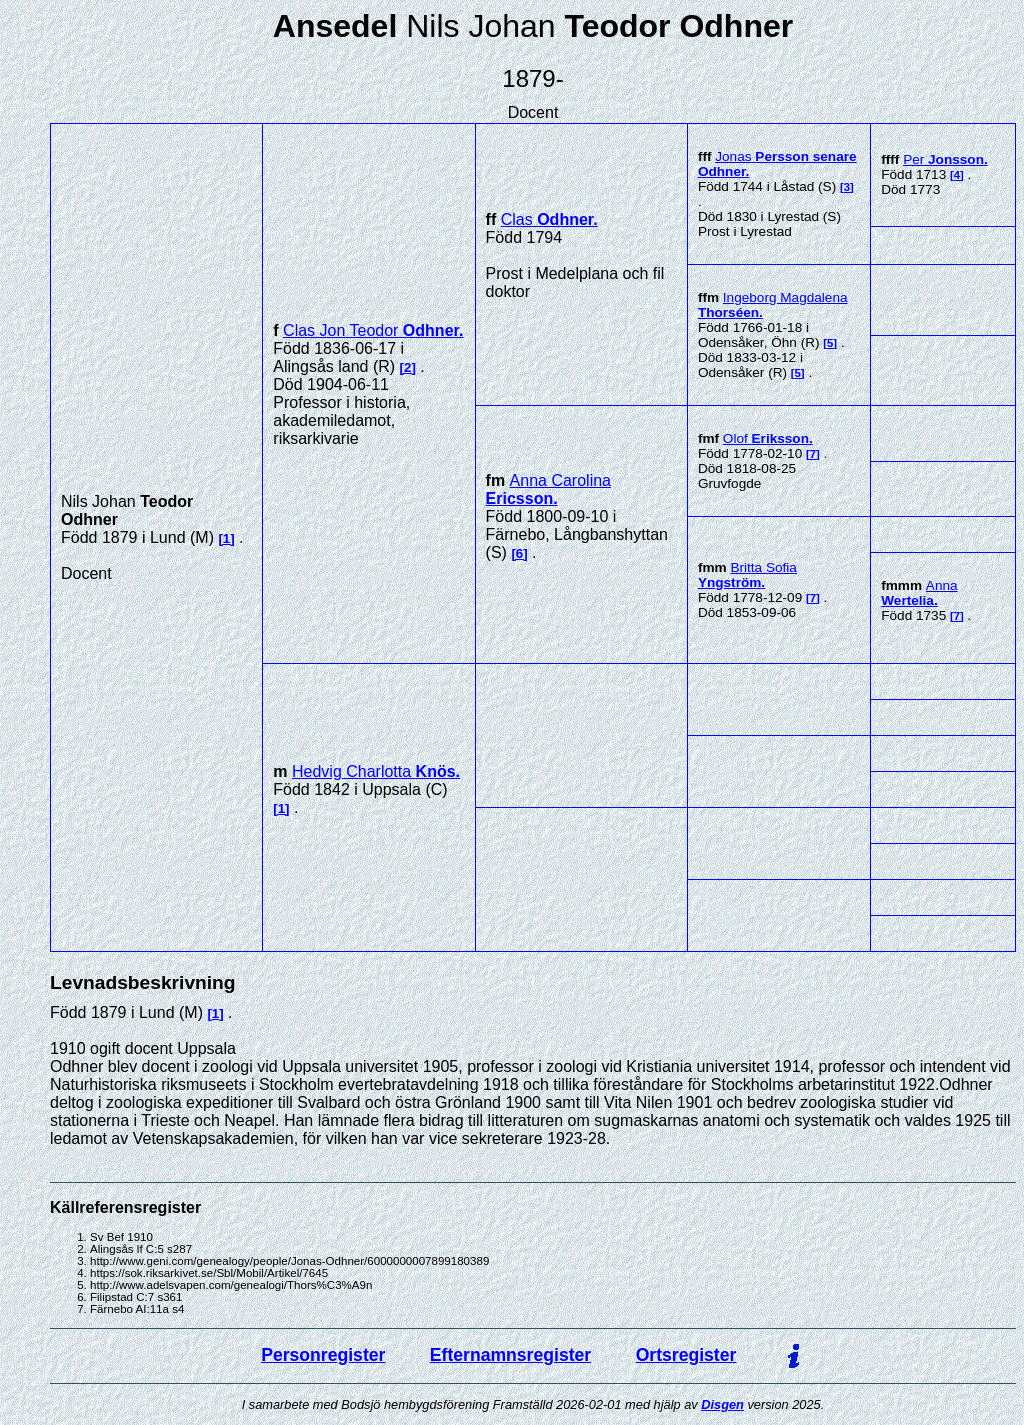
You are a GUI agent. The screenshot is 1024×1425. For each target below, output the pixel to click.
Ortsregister (686, 1355)
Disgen (722, 1404)
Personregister (323, 1355)
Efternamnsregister (510, 1355)
